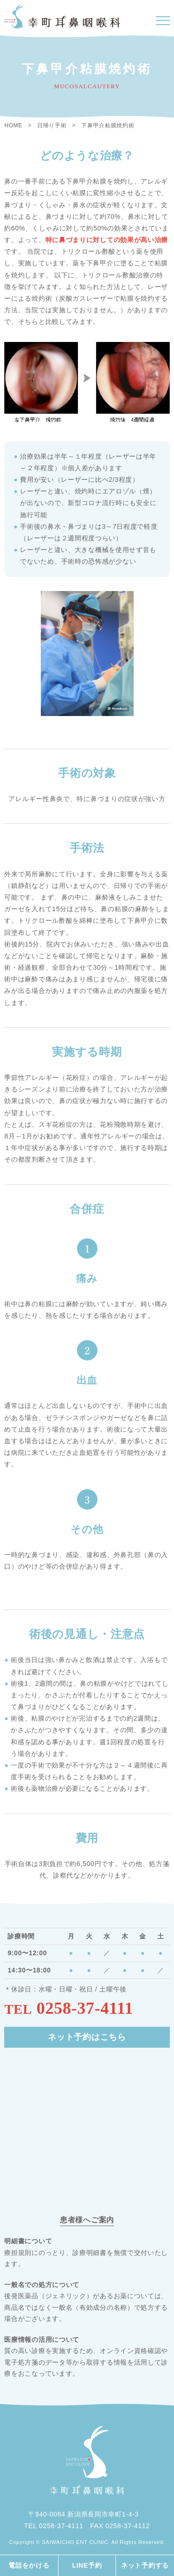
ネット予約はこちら (87, 2037)
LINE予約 (87, 2565)
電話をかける (28, 2565)
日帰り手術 (52, 125)
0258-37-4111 (85, 2008)
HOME (13, 125)
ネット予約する (145, 2565)
